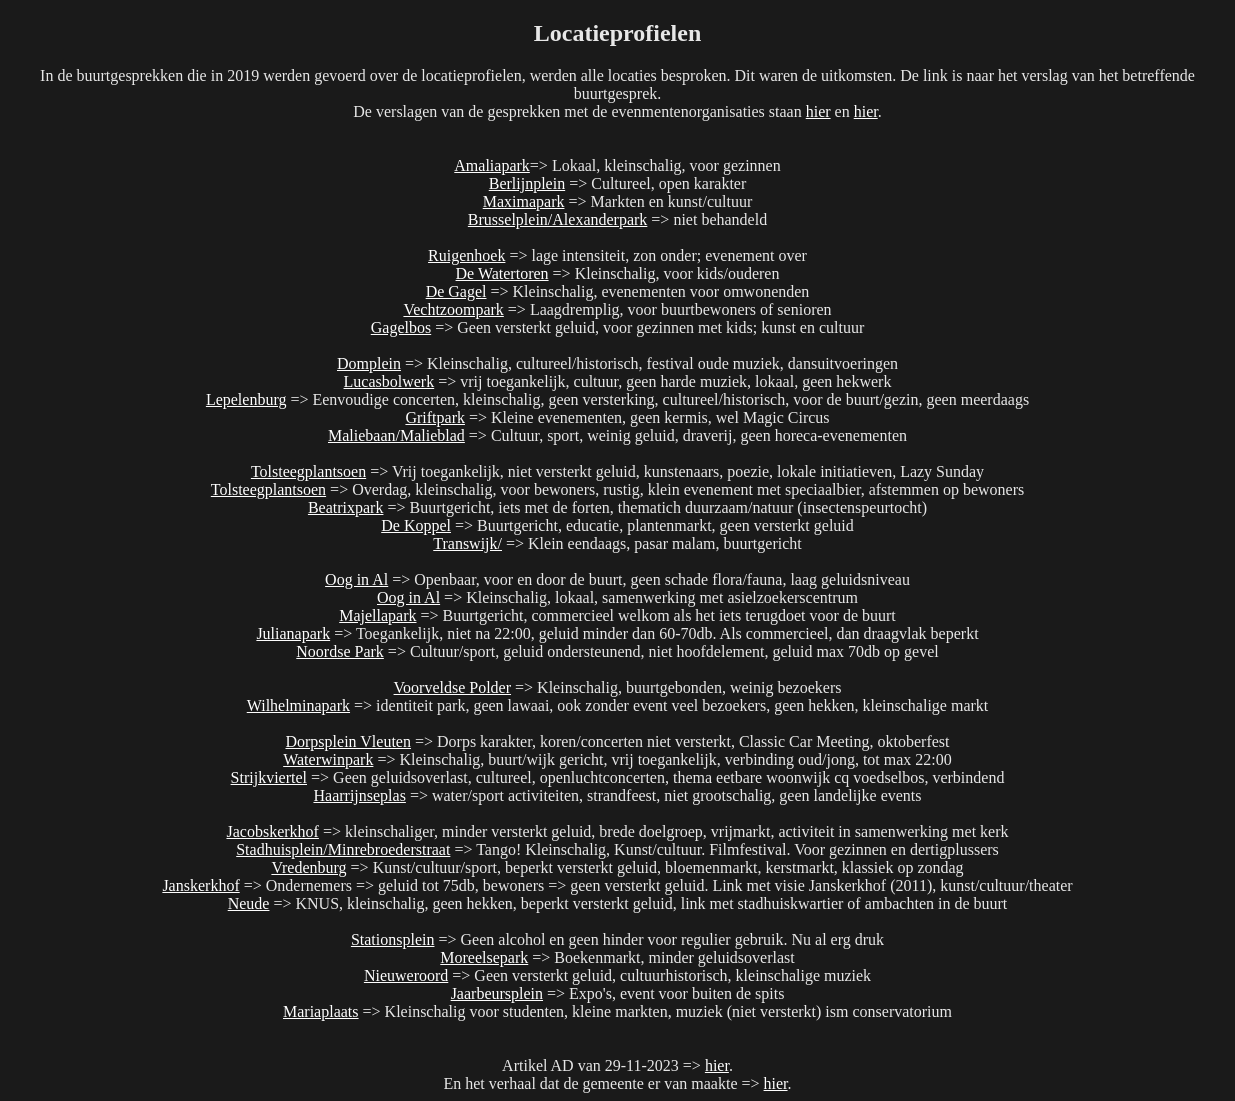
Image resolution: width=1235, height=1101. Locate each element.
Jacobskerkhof (272, 831)
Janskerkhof (200, 885)
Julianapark (293, 633)
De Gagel (456, 291)
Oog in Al (356, 579)
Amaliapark (492, 165)
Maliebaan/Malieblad (396, 435)
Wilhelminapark (298, 705)
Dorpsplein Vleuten (347, 741)
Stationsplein (393, 939)
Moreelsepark (484, 957)
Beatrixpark (346, 507)
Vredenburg (308, 867)
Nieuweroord (406, 975)
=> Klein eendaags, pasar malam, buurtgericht (652, 543)
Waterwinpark (328, 759)
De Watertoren (502, 273)
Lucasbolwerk (389, 381)
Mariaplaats (321, 1011)
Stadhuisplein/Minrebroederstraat (343, 849)
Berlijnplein (527, 183)
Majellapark (377, 615)
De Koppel (416, 525)
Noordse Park (340, 651)
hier (818, 111)
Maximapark (524, 201)
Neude (249, 903)
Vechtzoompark (453, 309)
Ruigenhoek (466, 255)
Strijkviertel (269, 777)
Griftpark (435, 417)
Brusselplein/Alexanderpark (558, 219)
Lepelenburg (246, 399)
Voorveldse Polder (452, 687)
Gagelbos (401, 327)
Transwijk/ (467, 543)
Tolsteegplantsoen (308, 471)
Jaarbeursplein (497, 993)
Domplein (369, 363)
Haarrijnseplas (359, 795)
